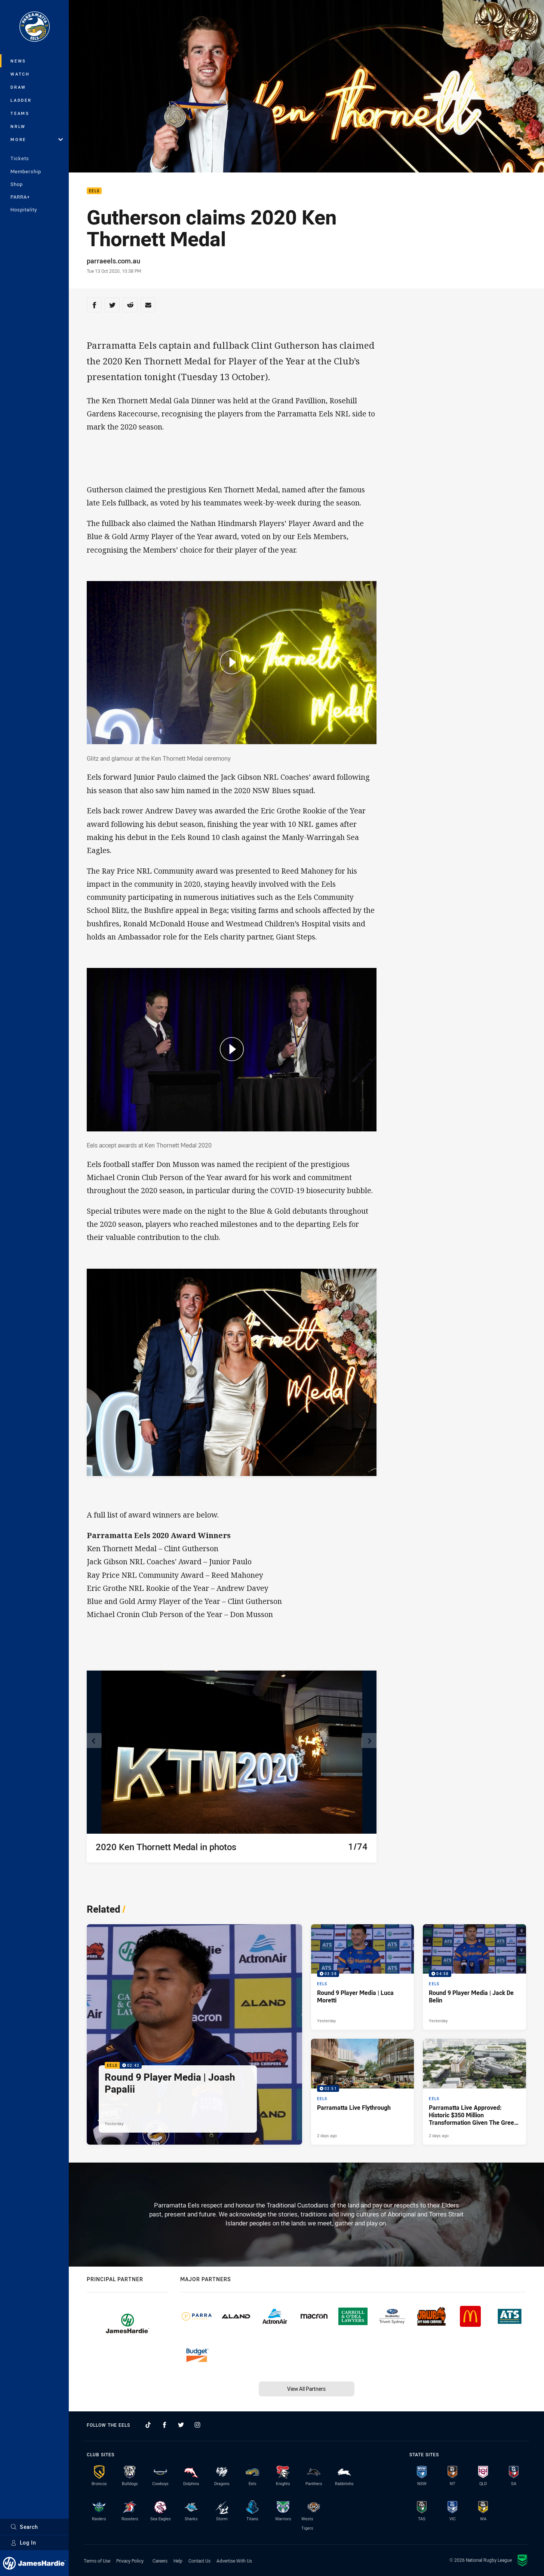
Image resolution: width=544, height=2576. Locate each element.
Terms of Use (97, 2561)
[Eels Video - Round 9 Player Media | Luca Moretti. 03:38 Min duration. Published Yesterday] (362, 1977)
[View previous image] (94, 1740)
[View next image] (369, 1740)
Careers (160, 2561)
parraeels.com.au (113, 260)
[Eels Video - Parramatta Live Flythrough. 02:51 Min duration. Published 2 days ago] (362, 2092)
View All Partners (306, 2388)
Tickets (19, 158)
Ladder (21, 100)
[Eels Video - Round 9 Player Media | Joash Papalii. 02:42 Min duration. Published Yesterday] (194, 2034)
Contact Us (199, 2561)
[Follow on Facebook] (164, 2425)
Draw (18, 87)
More (36, 139)
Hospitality (23, 209)
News (18, 61)
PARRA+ (20, 196)
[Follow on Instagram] (197, 2425)
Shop (16, 184)
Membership (25, 171)
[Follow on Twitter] (181, 2425)
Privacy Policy (130, 2561)
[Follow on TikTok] (148, 2425)
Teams (20, 113)
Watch (20, 74)
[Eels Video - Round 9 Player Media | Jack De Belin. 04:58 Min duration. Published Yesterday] (474, 1977)
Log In (23, 2542)
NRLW (18, 126)
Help (177, 2561)
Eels (94, 191)
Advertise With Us (234, 2561)
